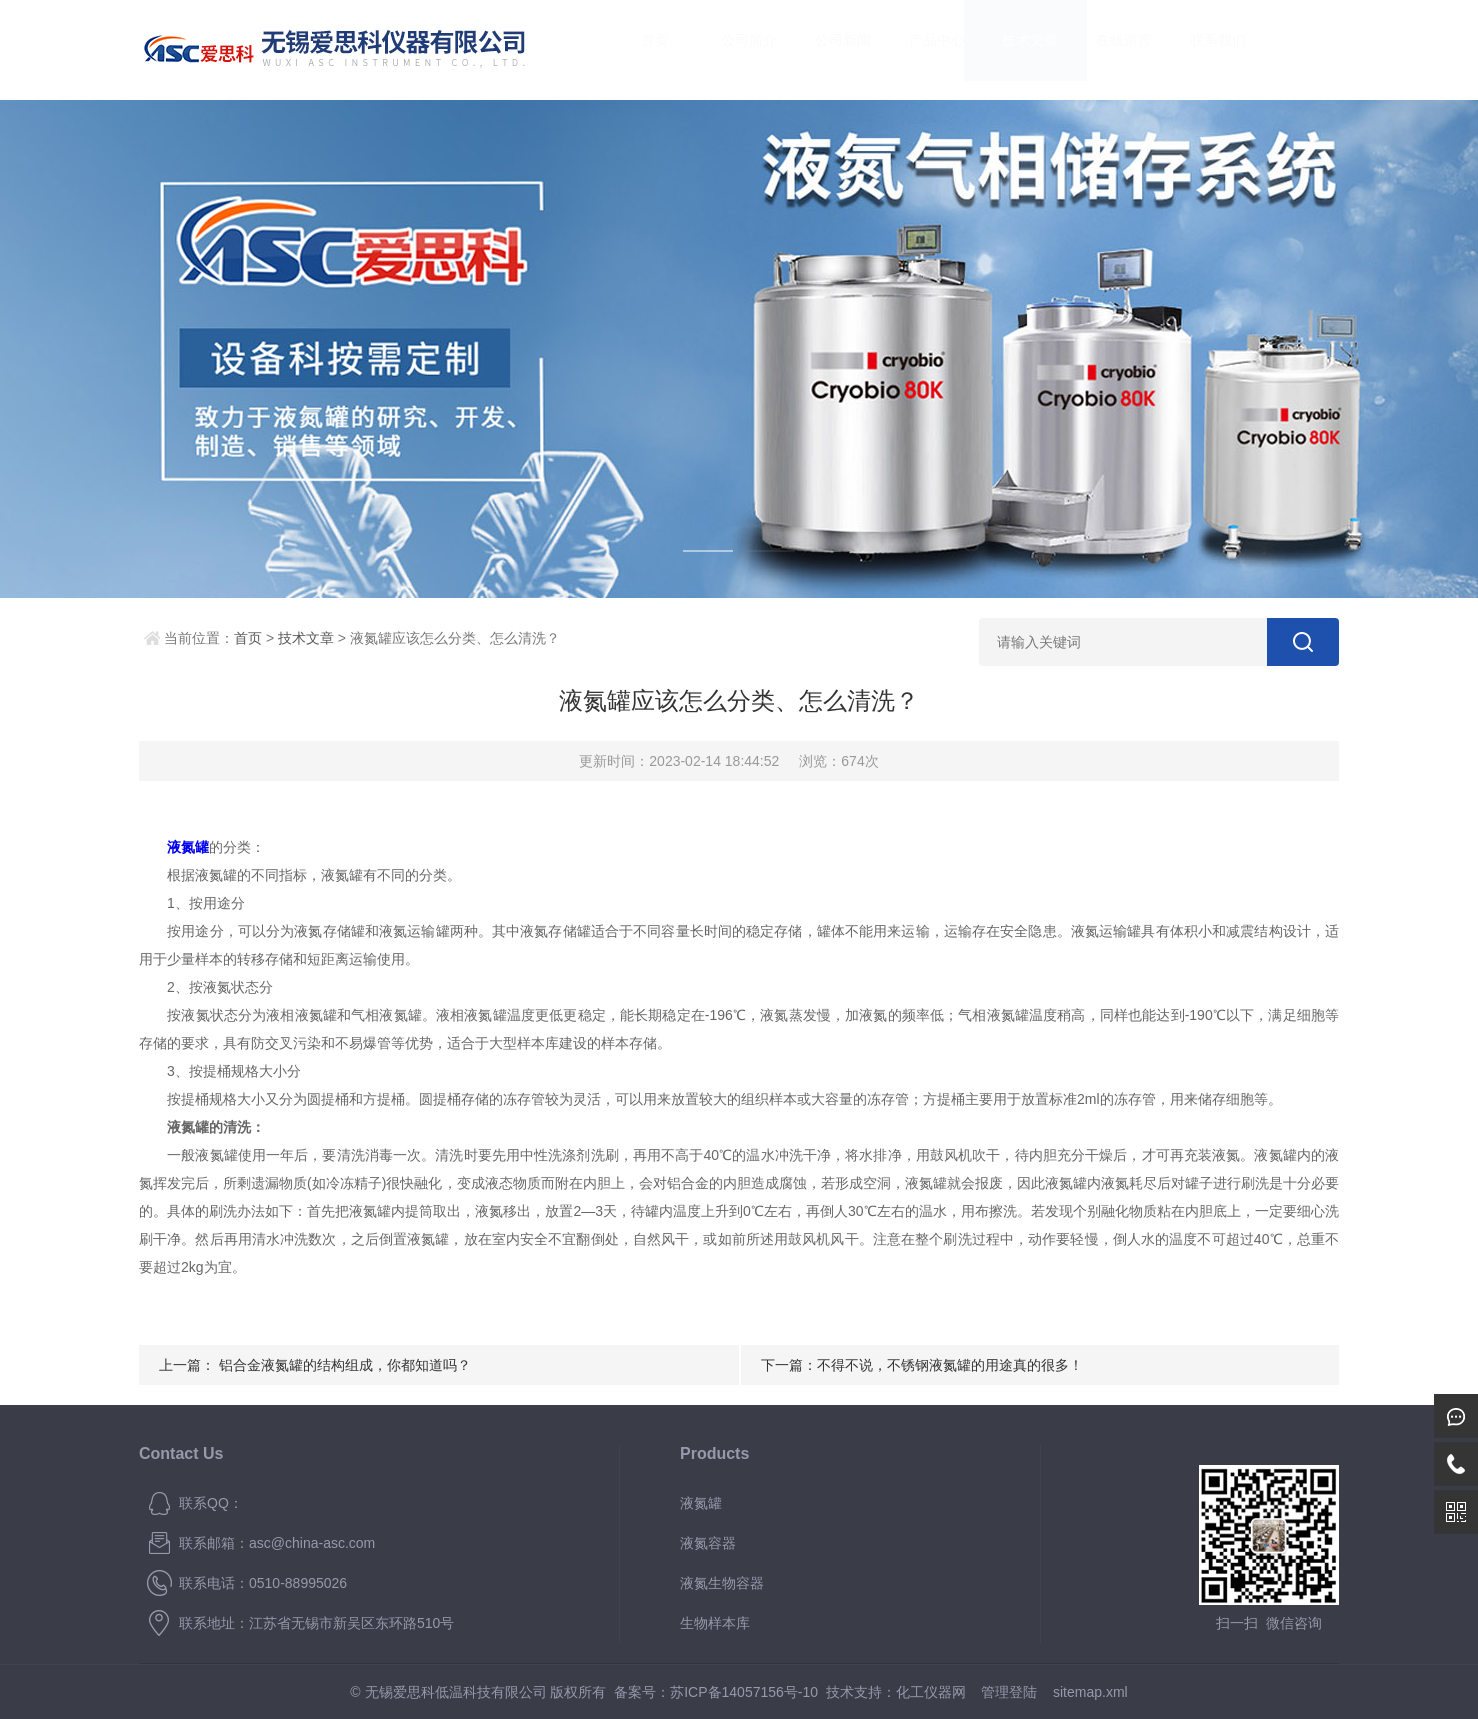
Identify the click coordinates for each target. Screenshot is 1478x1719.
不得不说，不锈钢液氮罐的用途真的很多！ (950, 1365)
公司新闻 (823, 49)
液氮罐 (701, 1503)
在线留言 (1105, 49)
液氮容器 (708, 1543)
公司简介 (730, 49)
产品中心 (917, 49)
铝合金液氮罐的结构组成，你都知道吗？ (345, 1365)
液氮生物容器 (722, 1583)
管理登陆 (1009, 1692)
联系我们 (1198, 49)
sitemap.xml (1090, 1692)
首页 (636, 49)
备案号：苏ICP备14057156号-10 (716, 1692)
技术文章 (1011, 49)
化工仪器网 (931, 1692)
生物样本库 (715, 1623)
